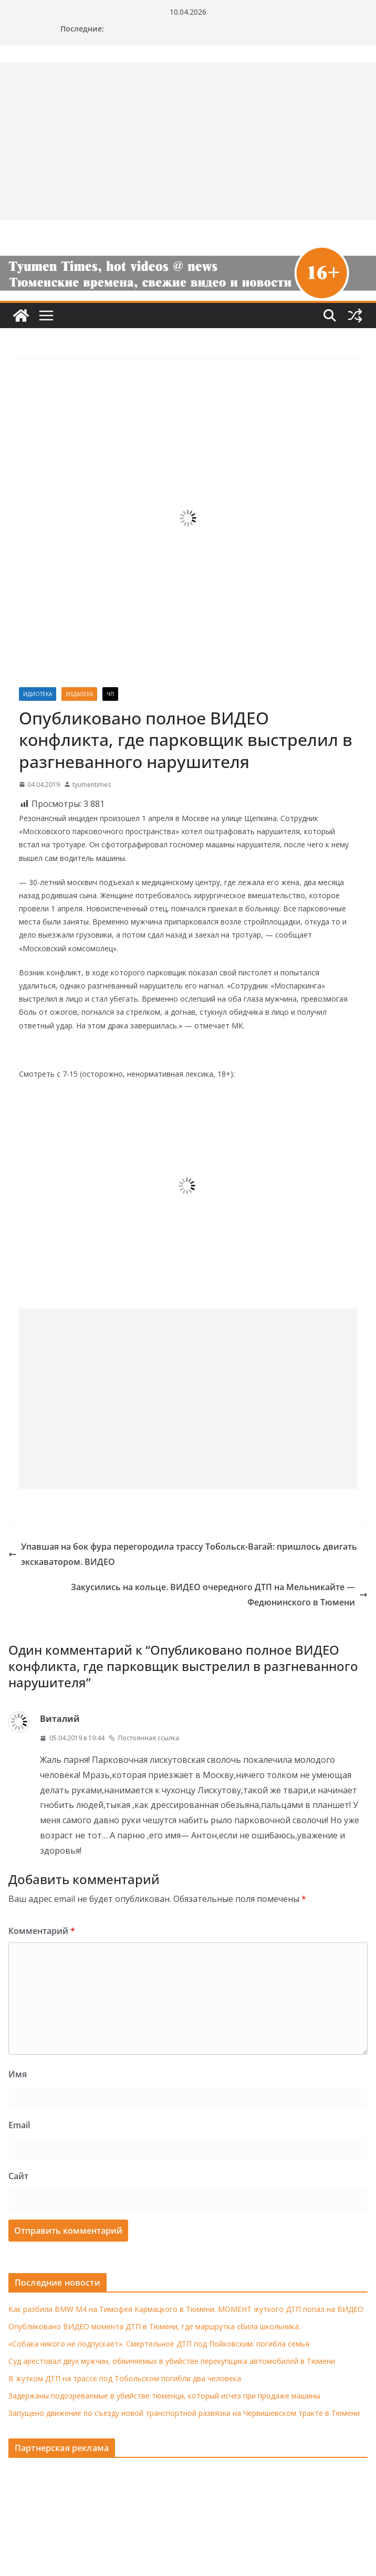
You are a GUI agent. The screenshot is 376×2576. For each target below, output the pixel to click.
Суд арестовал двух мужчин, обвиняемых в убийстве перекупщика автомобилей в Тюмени (171, 2361)
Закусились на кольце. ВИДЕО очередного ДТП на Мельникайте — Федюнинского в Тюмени (219, 1594)
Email (19, 2125)
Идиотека (37, 694)
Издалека (79, 694)
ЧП (110, 694)
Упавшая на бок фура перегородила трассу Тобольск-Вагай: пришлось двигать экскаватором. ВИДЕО (182, 1554)
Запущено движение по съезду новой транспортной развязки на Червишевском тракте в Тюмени (184, 2413)
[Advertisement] (188, 1399)
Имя (17, 2074)
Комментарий (41, 1931)
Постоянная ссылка (144, 1737)
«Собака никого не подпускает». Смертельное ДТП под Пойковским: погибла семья (158, 2344)
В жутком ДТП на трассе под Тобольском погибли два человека (124, 2378)
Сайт (18, 2176)
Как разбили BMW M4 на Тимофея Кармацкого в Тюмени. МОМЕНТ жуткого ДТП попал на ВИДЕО (185, 2309)
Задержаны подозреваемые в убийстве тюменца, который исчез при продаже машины (164, 2396)
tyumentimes (91, 784)
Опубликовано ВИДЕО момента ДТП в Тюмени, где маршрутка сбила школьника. (154, 2326)
